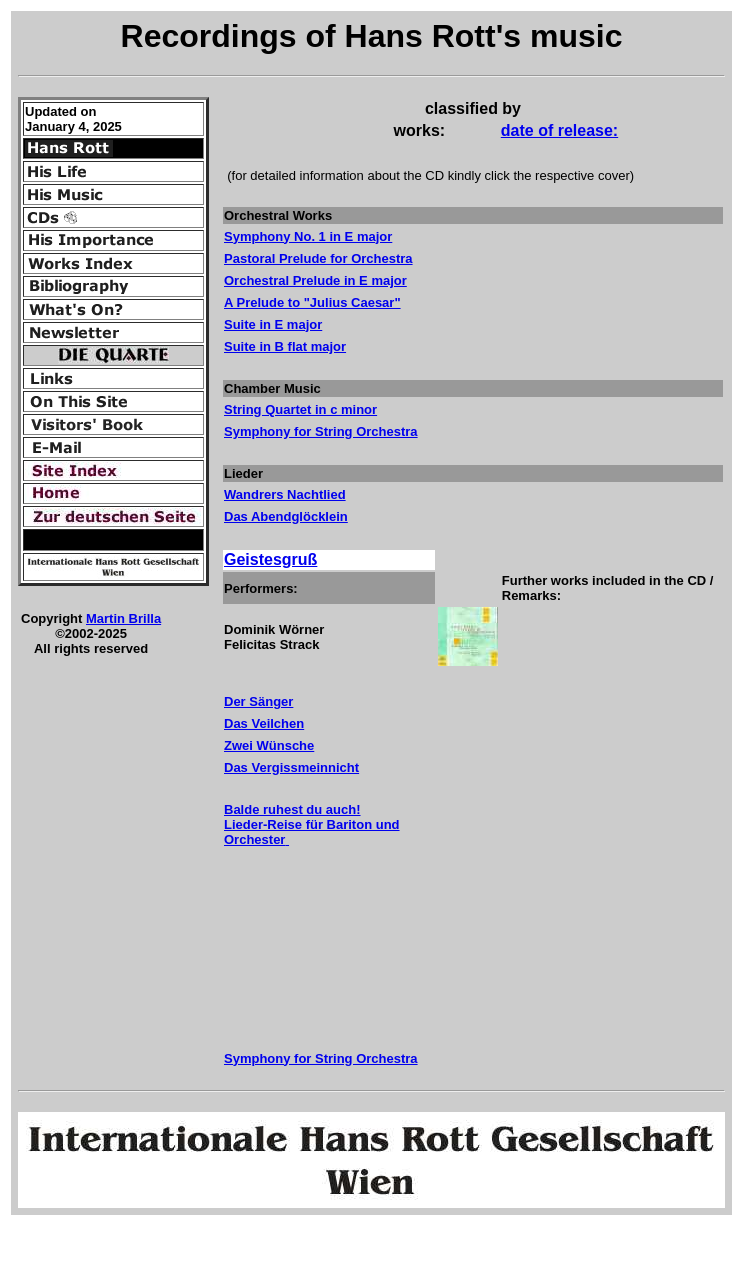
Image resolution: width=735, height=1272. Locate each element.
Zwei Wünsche (269, 745)
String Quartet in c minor (300, 409)
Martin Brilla (123, 618)
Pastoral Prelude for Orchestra (318, 258)
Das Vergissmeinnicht (291, 767)
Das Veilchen (264, 723)
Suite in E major (273, 324)
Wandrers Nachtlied (285, 494)
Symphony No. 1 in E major (308, 236)
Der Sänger (258, 701)
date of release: (559, 130)
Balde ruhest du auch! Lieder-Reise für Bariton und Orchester (312, 824)
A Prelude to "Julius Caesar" (312, 302)
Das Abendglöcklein (286, 516)
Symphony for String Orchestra (321, 1058)
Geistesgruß (270, 559)
